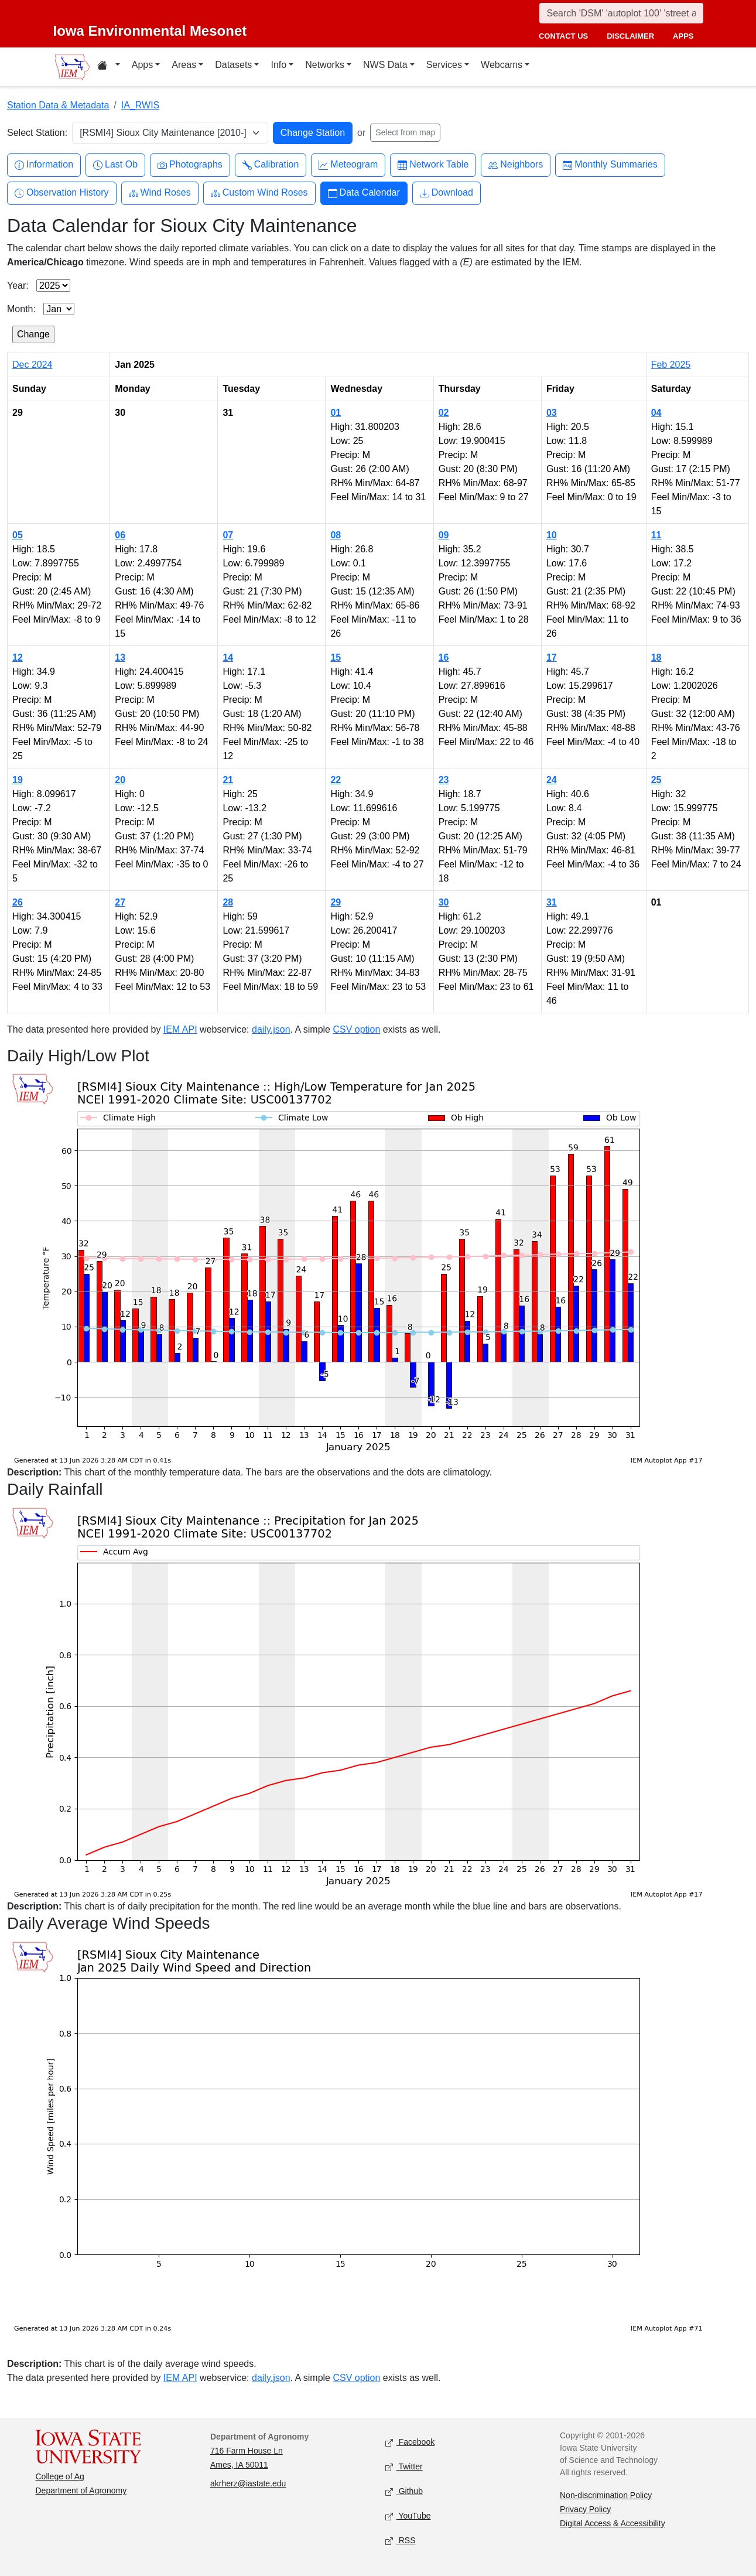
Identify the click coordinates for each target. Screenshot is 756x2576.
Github (404, 2491)
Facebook (410, 2442)
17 (551, 657)
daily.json (271, 1029)
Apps (142, 65)
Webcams (501, 65)
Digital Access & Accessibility (612, 2523)
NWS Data (385, 65)
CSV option (356, 1029)
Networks (324, 65)
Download (446, 193)
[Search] (621, 13)
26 (17, 902)
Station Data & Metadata (58, 105)
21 (228, 780)
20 (120, 780)
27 (120, 902)
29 (335, 902)
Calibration (270, 165)
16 (444, 657)
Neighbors (515, 165)
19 (17, 780)
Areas (184, 65)
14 (228, 657)
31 (551, 902)
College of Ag (60, 2476)
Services (444, 65)
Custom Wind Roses (259, 193)
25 (656, 780)
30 (444, 902)
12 (17, 657)
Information (44, 165)
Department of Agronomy (81, 2490)
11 (656, 535)
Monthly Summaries (610, 165)
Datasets (233, 65)
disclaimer (630, 36)
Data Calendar (364, 193)
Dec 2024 (32, 365)
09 (444, 535)
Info (278, 65)
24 (551, 780)
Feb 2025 (671, 365)
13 (120, 657)
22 (335, 780)
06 (120, 535)
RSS (400, 2540)
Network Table (433, 165)
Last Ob (115, 165)
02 (444, 413)
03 (551, 413)
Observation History (62, 193)
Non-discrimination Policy (606, 2495)
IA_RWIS (140, 105)
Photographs (190, 165)
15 (335, 657)
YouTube (408, 2516)
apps (683, 36)
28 (228, 902)
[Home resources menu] (108, 66)
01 (335, 413)
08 (335, 535)
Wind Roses (160, 193)
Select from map (405, 132)
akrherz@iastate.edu (248, 2483)
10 (551, 535)
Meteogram (348, 165)
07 (228, 535)
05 (17, 535)
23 (444, 780)
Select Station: (37, 133)
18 (656, 657)
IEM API (180, 1029)
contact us (563, 36)
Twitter (404, 2466)
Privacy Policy (585, 2509)
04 (656, 413)
